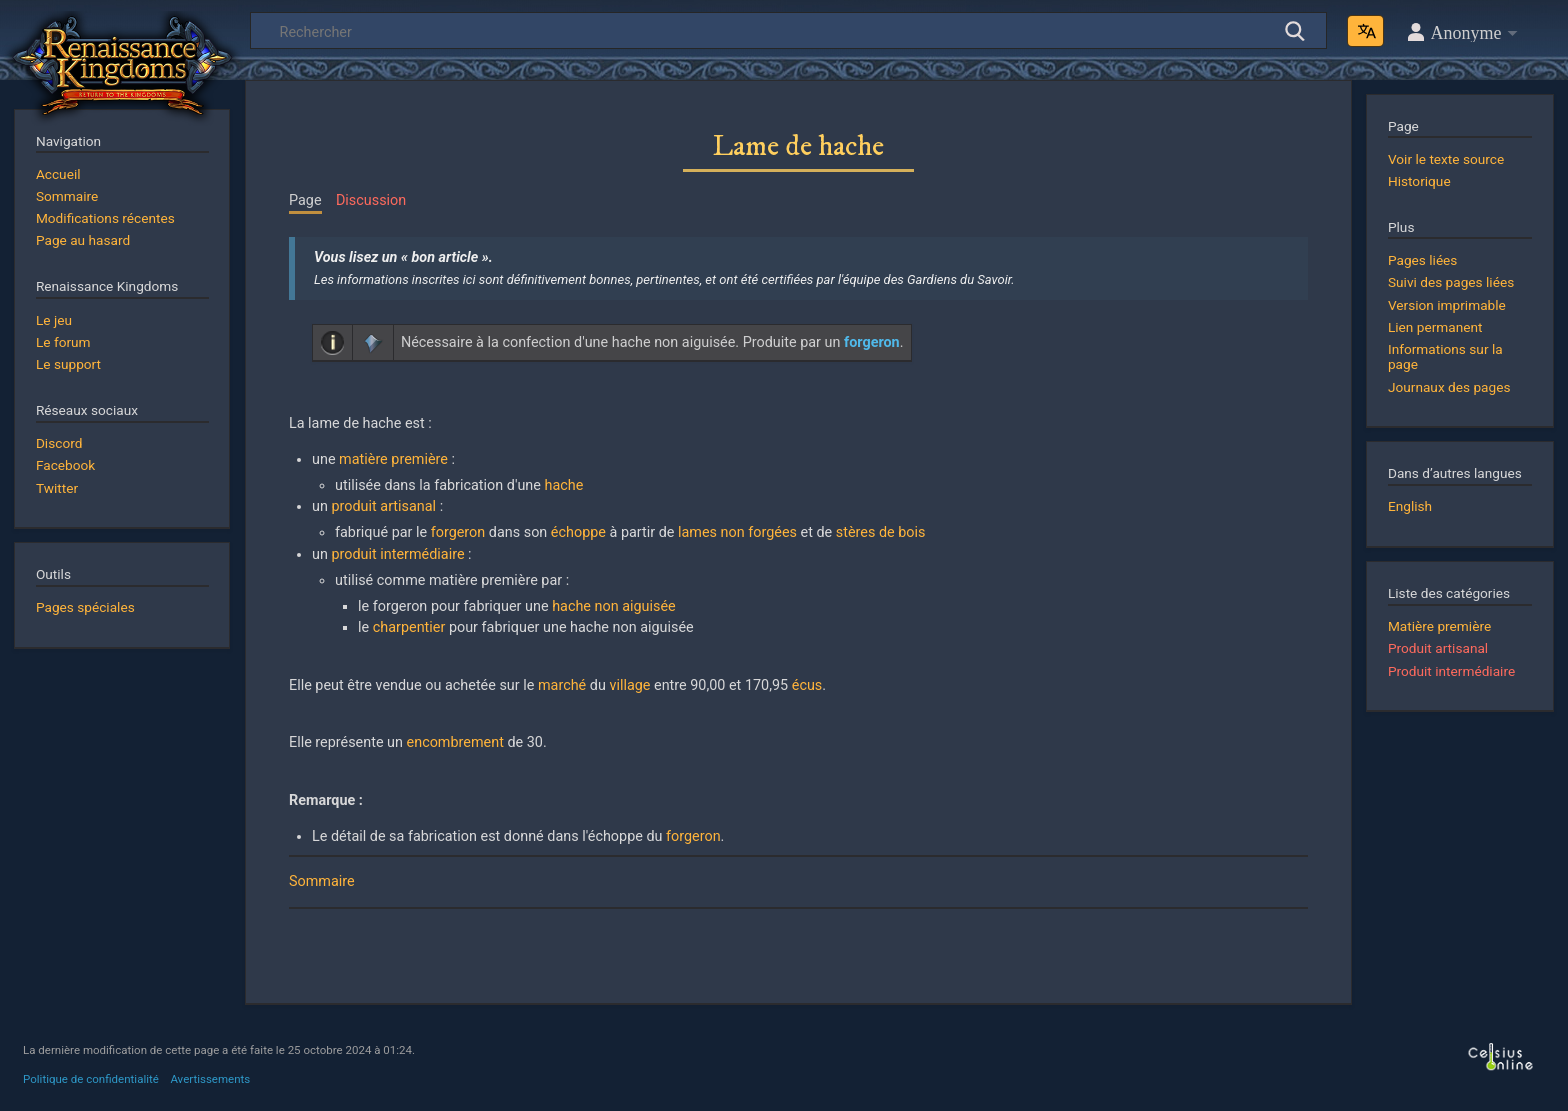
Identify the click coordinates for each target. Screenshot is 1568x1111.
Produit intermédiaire (1451, 671)
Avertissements (210, 1079)
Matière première (1439, 626)
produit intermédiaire (397, 554)
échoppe (578, 532)
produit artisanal (383, 506)
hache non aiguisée (614, 606)
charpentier (409, 627)
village (629, 685)
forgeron (458, 532)
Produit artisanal (1438, 648)
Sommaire (322, 881)
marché (562, 685)
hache (564, 485)
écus (807, 685)
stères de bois (881, 532)
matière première (393, 459)
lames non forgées (737, 532)
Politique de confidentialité (91, 1079)
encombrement (455, 742)
